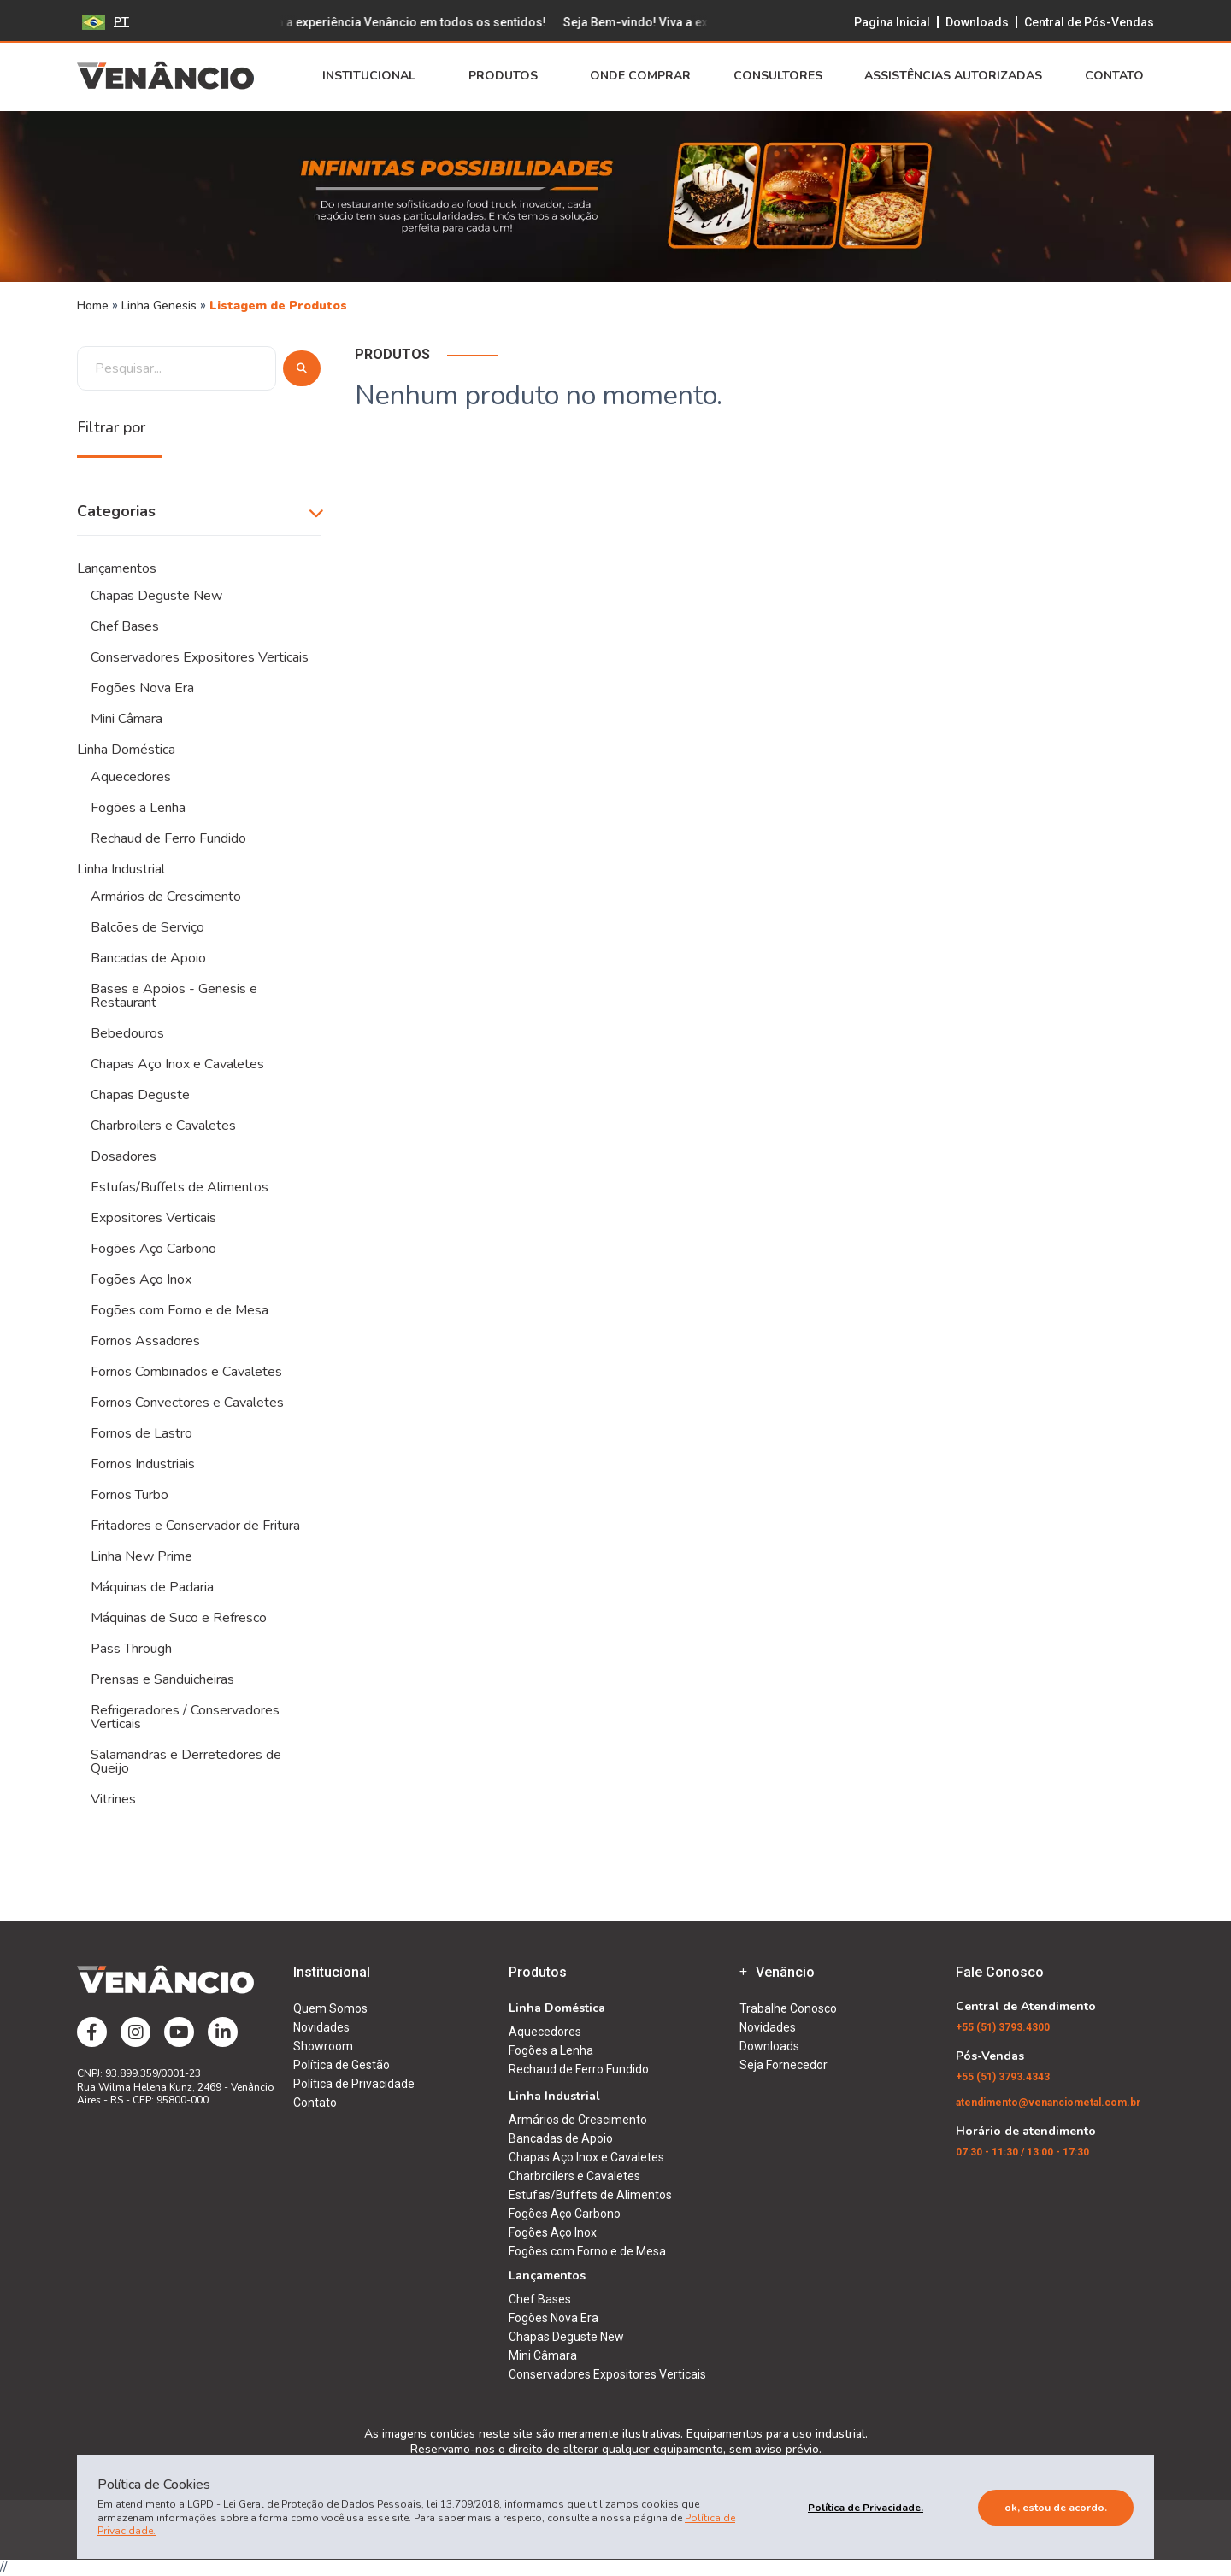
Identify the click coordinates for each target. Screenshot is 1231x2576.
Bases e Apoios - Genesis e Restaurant (174, 995)
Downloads (977, 22)
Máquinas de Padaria (152, 1587)
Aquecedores (131, 777)
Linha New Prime (141, 1556)
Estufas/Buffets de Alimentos (179, 1187)
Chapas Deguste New (156, 596)
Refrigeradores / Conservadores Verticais (185, 1717)
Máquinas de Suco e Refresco (179, 1618)
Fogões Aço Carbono (153, 1249)
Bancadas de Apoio (148, 958)
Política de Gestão (341, 2065)
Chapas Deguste (140, 1095)
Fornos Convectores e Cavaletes (187, 1402)
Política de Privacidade (354, 2084)
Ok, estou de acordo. (1055, 2507)
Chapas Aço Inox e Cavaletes (177, 1064)
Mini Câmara (126, 719)
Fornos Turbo (129, 1495)
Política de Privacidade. (865, 2507)
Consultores (777, 76)
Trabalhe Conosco (788, 2008)
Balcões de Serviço (147, 927)
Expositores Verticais (153, 1218)
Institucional (374, 76)
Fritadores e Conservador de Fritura (195, 1525)
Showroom (323, 2046)
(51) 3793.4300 (1003, 2027)
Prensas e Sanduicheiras (162, 1679)
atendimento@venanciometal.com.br (1048, 2102)
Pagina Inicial (892, 22)
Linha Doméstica (126, 749)
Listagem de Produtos (278, 305)
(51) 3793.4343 (1003, 2077)
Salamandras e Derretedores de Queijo (186, 1761)
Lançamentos (116, 568)
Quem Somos (330, 2008)
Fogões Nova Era (142, 688)
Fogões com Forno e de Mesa (179, 1310)
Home (93, 305)
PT (105, 22)
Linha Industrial (121, 869)
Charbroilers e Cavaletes (163, 1125)
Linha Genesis (160, 305)
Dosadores (123, 1156)
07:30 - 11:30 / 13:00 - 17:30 (1022, 2152)
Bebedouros (127, 1033)
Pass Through (131, 1649)
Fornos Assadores (145, 1341)
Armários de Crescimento (166, 896)
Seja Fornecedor (783, 2065)
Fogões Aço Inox (141, 1279)
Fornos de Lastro (141, 1433)
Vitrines (113, 1799)
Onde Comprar (640, 76)
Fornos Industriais (143, 1464)
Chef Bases (125, 626)
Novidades (321, 2027)
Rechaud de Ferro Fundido (168, 838)
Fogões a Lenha (138, 808)
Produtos (508, 76)
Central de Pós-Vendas (1089, 22)
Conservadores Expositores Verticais (200, 657)
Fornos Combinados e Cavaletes (186, 1372)
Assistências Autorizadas (953, 76)
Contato (1119, 76)
